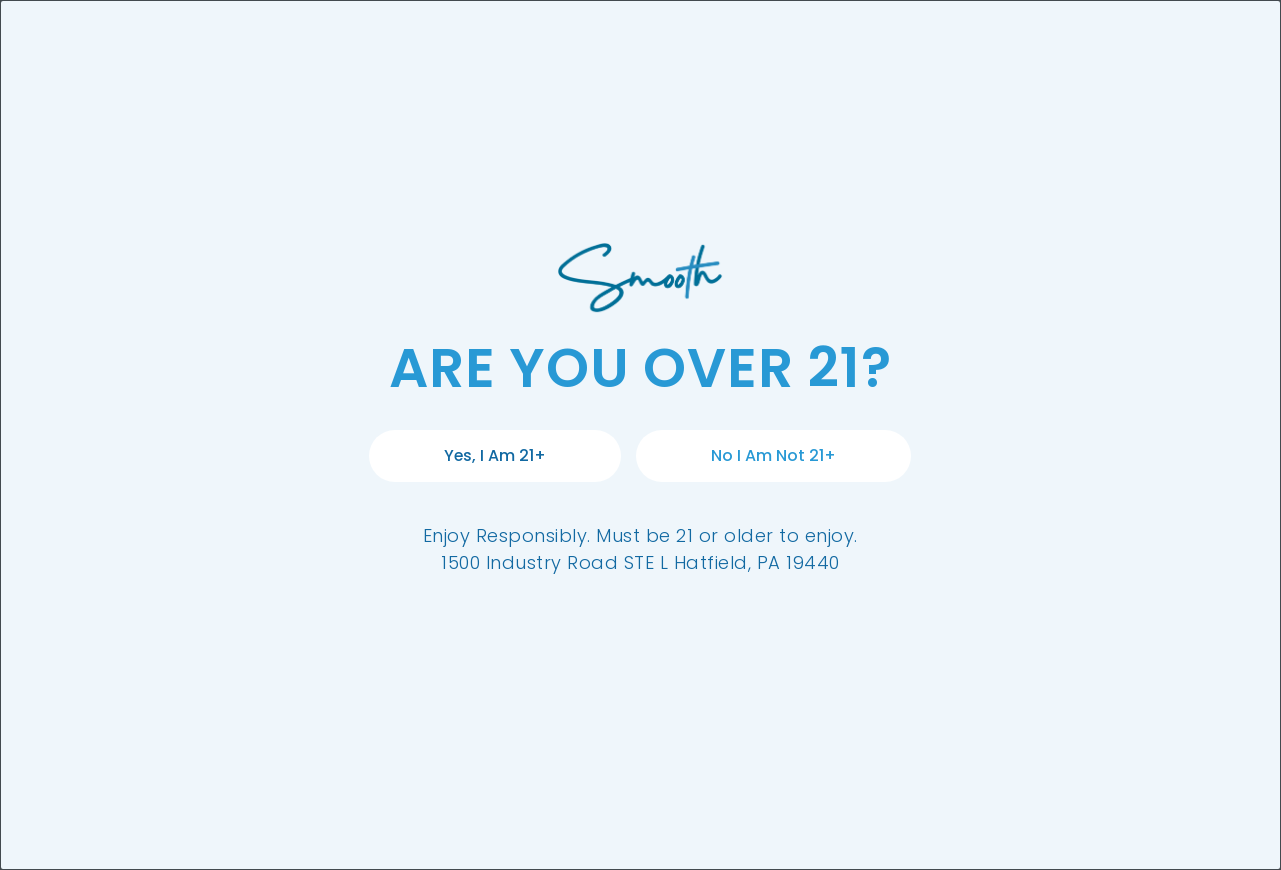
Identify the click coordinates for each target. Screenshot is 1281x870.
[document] (640, 435)
